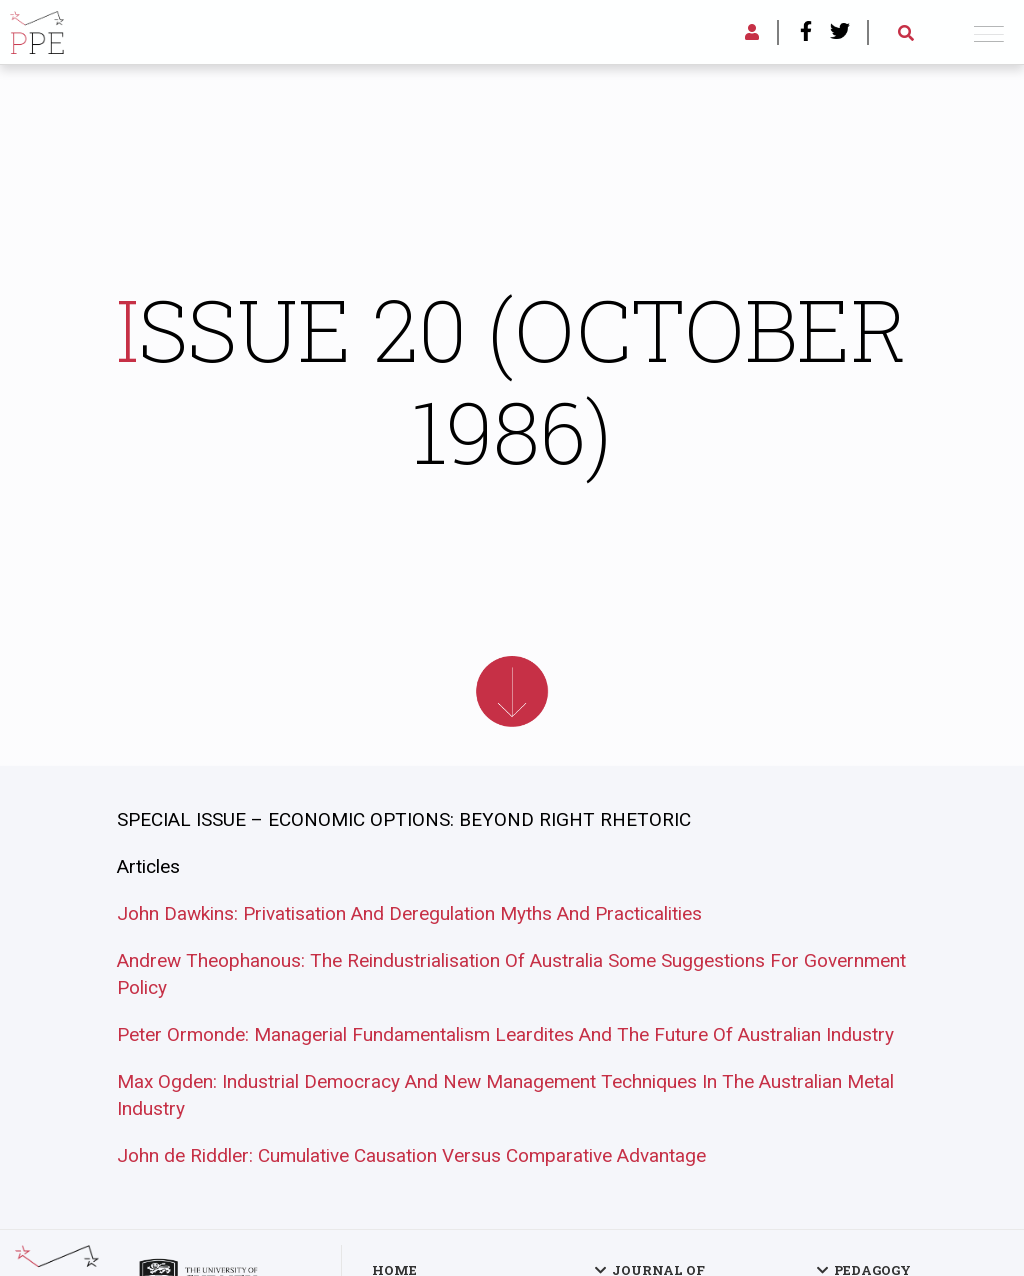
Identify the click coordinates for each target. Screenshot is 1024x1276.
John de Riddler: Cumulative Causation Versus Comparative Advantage (411, 1155)
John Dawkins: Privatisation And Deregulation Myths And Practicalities (409, 913)
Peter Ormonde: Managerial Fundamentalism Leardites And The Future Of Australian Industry (505, 1034)
